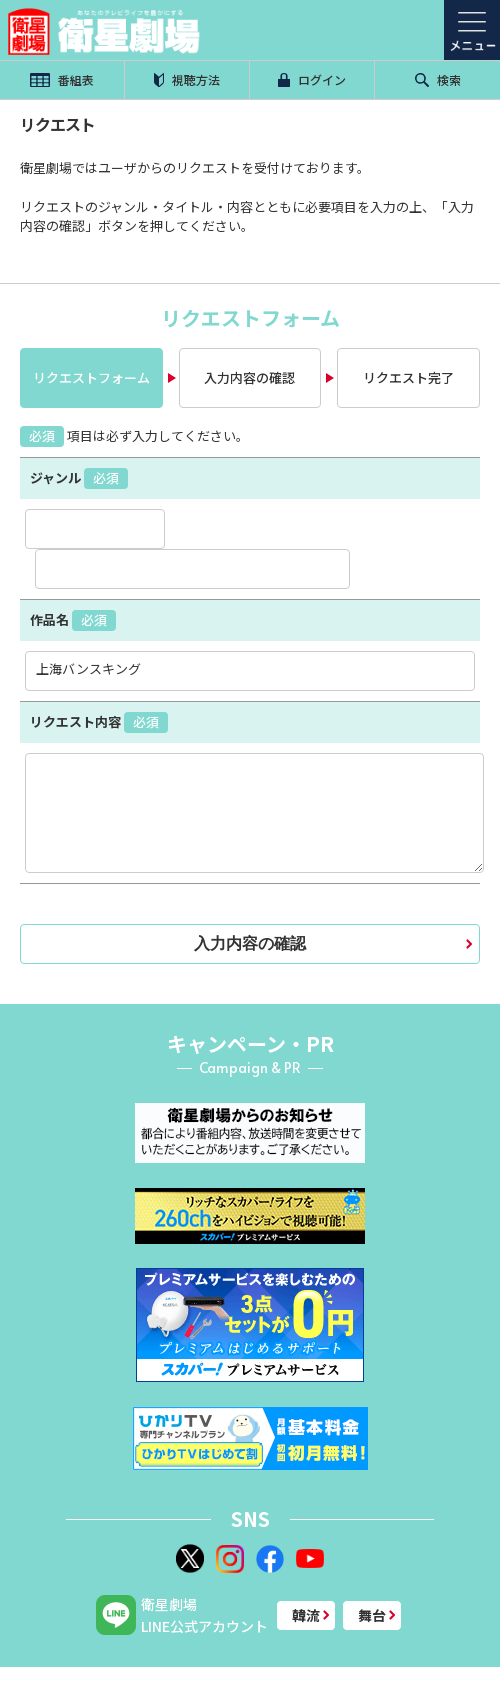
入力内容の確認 (249, 377)
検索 (438, 79)
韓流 (306, 1615)
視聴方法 (187, 79)
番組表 (62, 79)
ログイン (312, 79)
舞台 (372, 1615)
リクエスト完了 (408, 377)
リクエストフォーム (91, 377)
